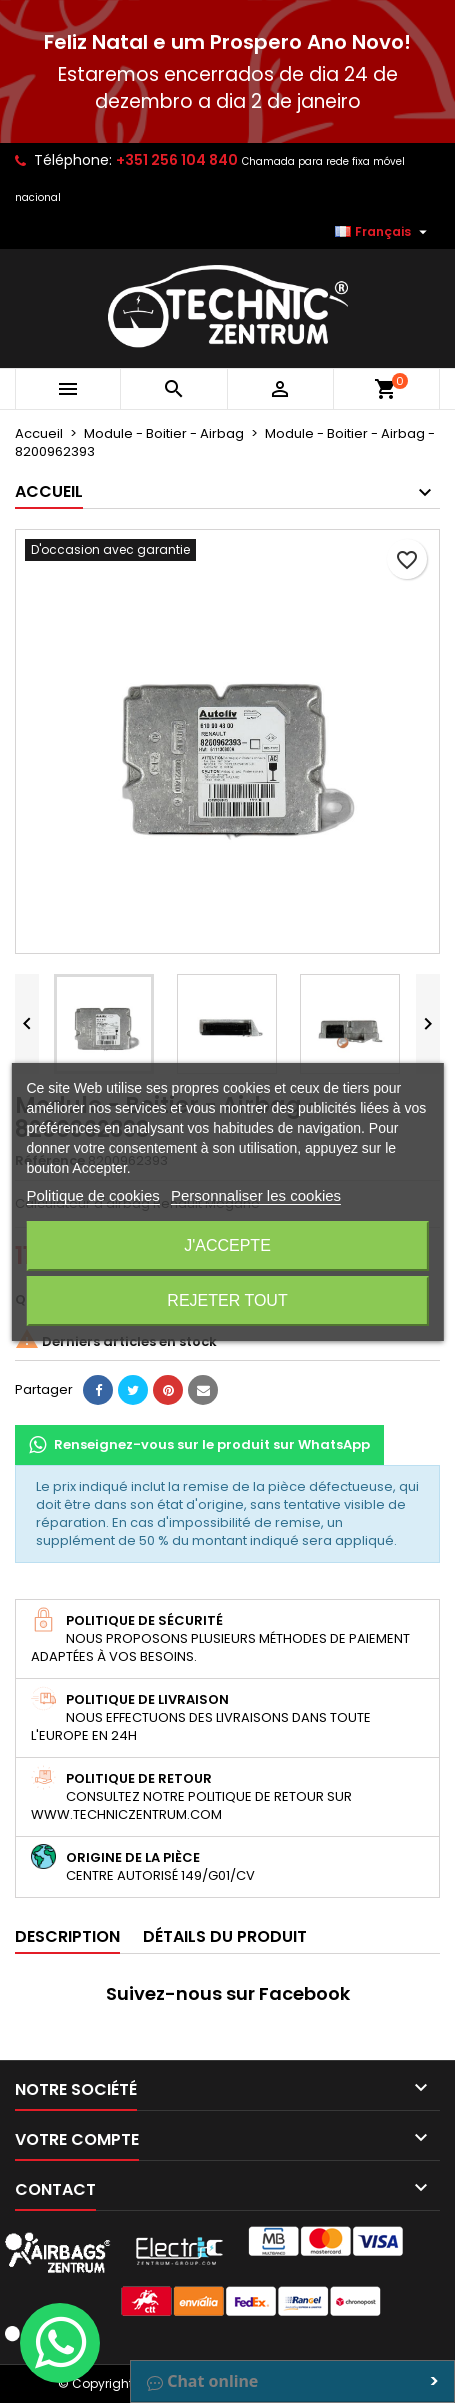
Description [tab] (67, 1936)
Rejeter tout (227, 1300)
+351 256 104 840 (177, 160)
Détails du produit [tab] (225, 1936)
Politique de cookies (92, 1195)
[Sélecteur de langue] (383, 232)
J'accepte (227, 1245)
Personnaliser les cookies (256, 1195)
